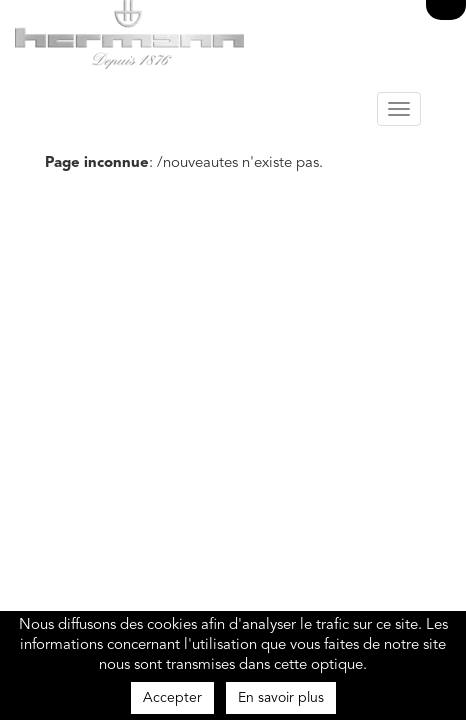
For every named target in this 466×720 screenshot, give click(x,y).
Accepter (172, 698)
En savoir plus (281, 698)
